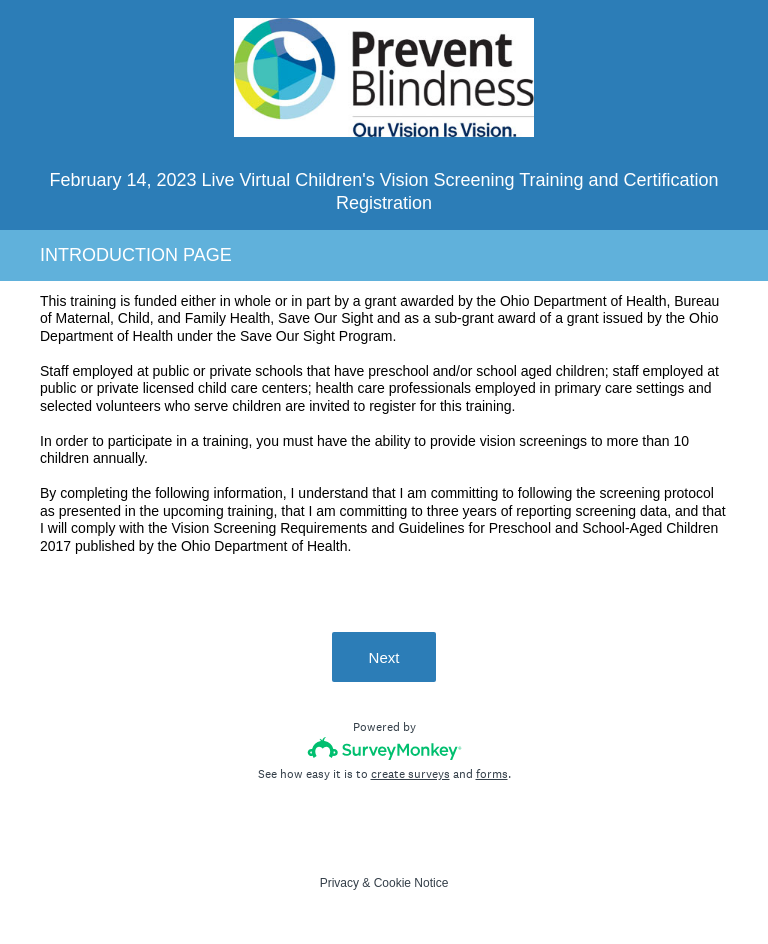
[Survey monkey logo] (384, 748)
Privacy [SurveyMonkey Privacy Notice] (339, 883)
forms (492, 774)
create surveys (410, 774)
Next (384, 657)
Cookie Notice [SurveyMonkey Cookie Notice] (411, 883)
